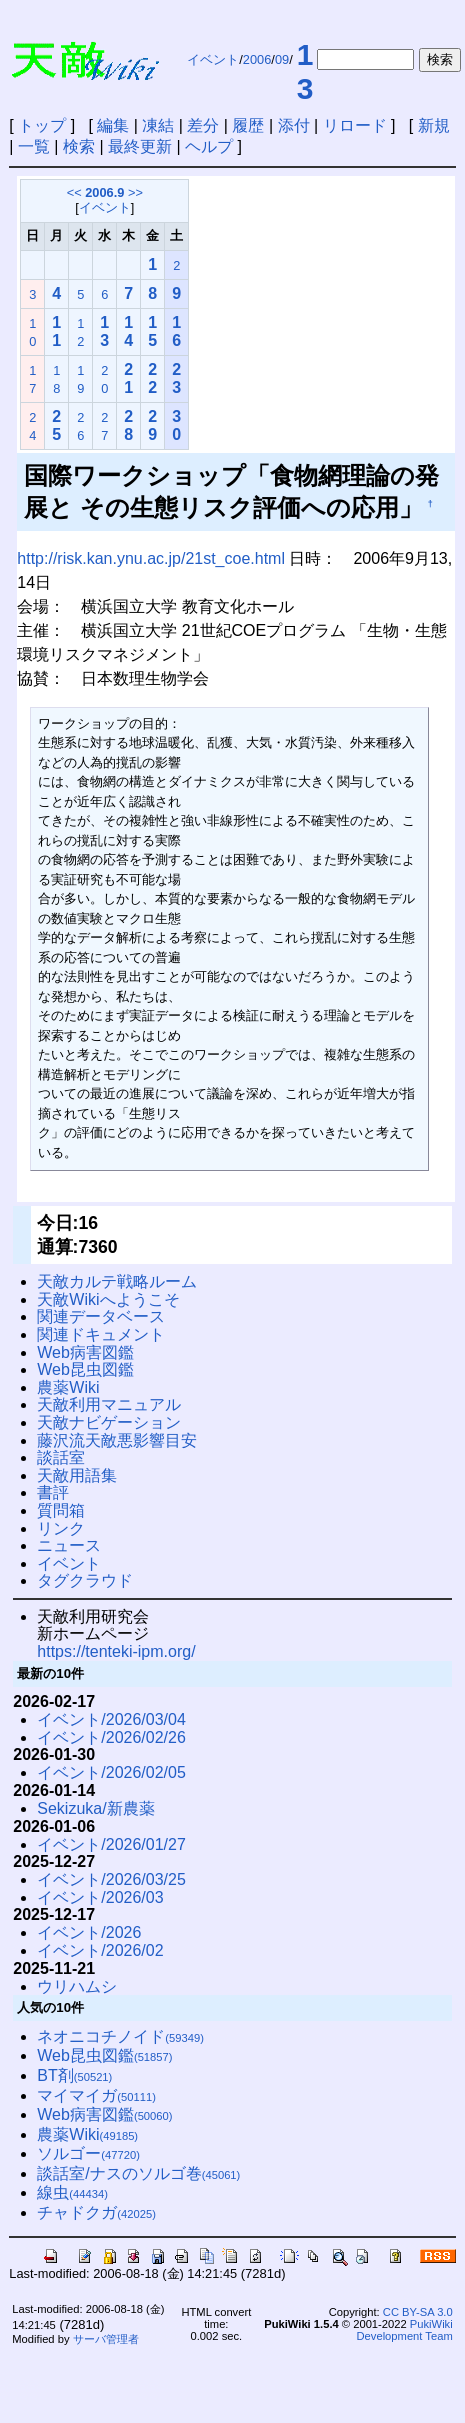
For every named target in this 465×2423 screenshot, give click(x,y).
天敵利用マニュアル (109, 1404)
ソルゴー (88, 2153)
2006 (257, 59)
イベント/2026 (89, 1932)
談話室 (61, 1457)
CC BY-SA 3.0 (418, 2312)
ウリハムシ (77, 1986)
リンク (61, 1528)
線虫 (72, 2192)
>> (135, 192)
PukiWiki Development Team (405, 2330)
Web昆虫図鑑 (85, 1369)
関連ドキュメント (101, 1334)
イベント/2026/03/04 (111, 1719)
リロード (355, 125)
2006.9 (104, 192)
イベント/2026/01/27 (111, 1844)
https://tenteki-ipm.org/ (116, 1651)
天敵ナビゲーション (109, 1422)
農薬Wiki (68, 1387)
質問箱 (61, 1510)
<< (74, 192)
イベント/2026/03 (100, 1897)
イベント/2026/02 (100, 1950)
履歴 (248, 125)
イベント (213, 59)
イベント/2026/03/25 (111, 1879)
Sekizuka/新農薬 (95, 1808)
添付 (294, 125)
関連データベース (101, 1316)
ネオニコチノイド (120, 2036)
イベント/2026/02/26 (111, 1737)
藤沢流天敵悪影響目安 (117, 1440)
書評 (53, 1492)
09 (282, 59)
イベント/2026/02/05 (111, 1772)
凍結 (158, 125)
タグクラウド (85, 1580)
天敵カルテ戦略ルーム (117, 1281)
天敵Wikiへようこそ (108, 1299)
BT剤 (74, 2075)
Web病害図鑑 (85, 1352)
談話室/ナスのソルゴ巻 (138, 2173)
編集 (113, 125)
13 (305, 71)
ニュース (69, 1545)
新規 (434, 125)
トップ (42, 125)
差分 (203, 125)
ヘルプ (209, 146)
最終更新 (140, 146)
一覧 (34, 146)
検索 (79, 146)
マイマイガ (96, 2095)
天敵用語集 (77, 1475)
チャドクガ (96, 2212)
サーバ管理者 (106, 2339)
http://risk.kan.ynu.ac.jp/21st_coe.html (151, 558)
